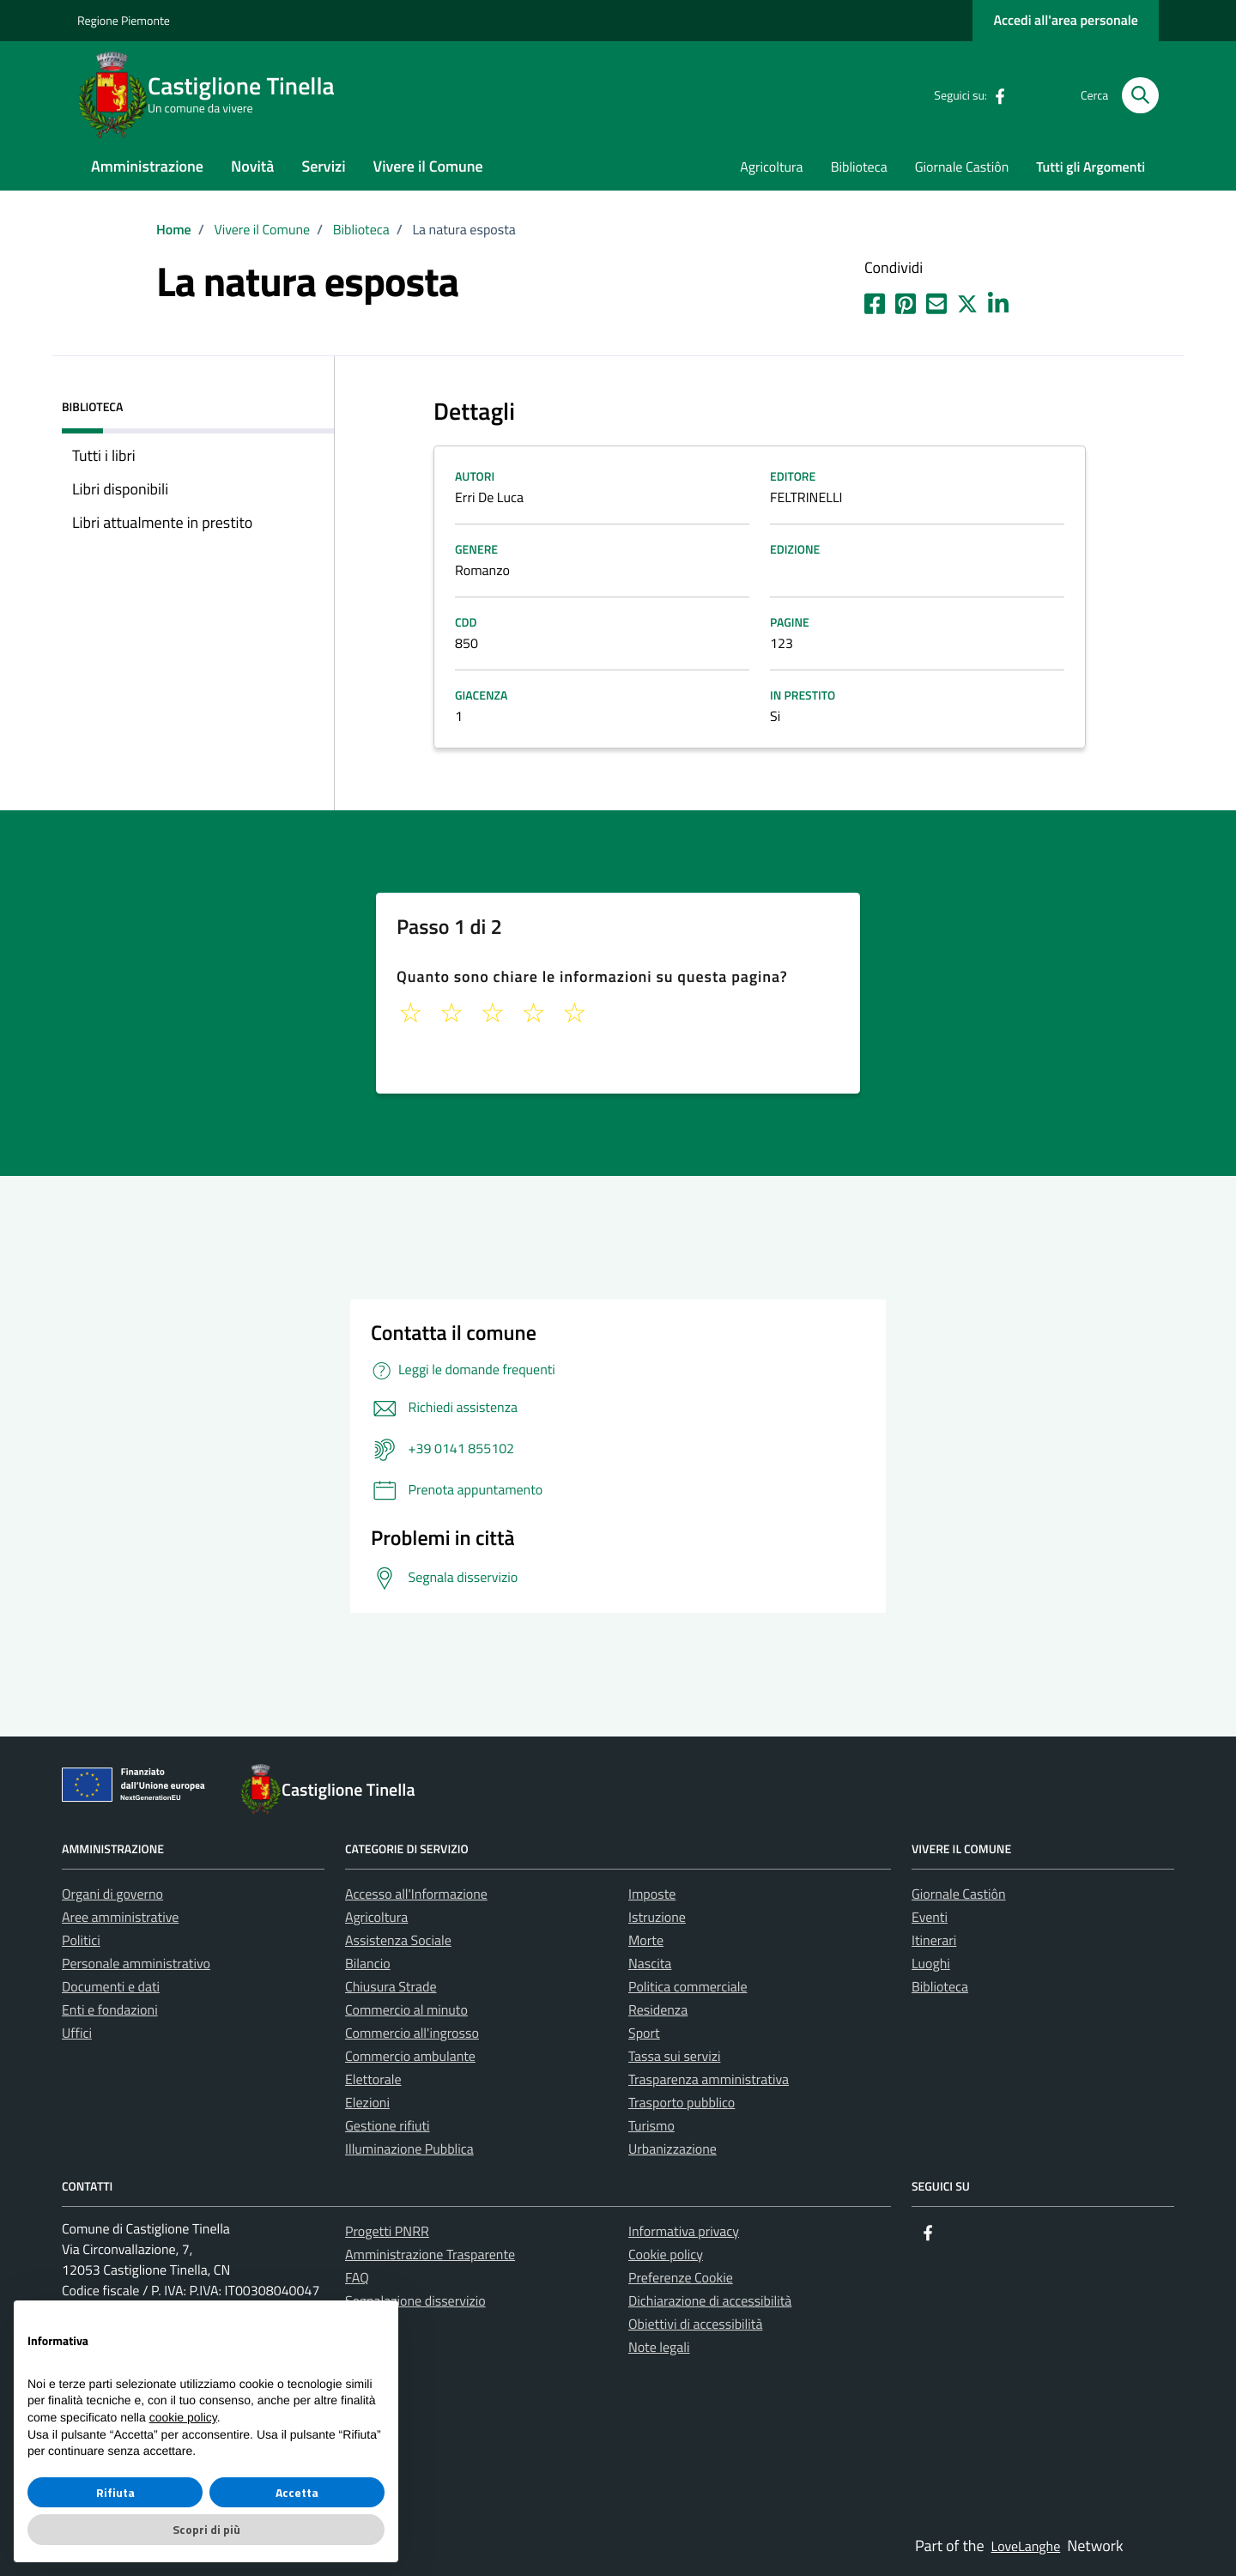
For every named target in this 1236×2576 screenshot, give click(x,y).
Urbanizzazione (672, 2149)
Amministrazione (147, 166)
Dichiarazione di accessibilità (709, 2301)
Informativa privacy (683, 2231)
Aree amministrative (120, 1917)
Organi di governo (112, 1894)
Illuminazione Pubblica (409, 2149)
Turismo (651, 2126)
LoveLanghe (1026, 2547)
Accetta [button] (297, 2492)
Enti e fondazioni (110, 2010)
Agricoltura (771, 167)
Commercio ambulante (410, 2056)
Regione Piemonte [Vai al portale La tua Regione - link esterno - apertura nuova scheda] (123, 21)
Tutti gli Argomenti (1090, 167)
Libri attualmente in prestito (162, 522)
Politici (81, 1940)
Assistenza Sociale (398, 1940)
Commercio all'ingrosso (412, 2033)
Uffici (77, 2033)
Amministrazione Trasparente (430, 2255)
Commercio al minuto (406, 2010)
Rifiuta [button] (115, 2492)
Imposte (652, 1894)
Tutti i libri (104, 455)
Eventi (930, 1917)
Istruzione (657, 1917)
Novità (252, 166)
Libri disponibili (120, 488)
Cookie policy (665, 2255)
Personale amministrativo (136, 1964)
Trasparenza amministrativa (708, 2080)
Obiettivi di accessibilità (695, 2324)
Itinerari (934, 1940)
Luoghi (931, 1964)
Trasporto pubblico (681, 2103)
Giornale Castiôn (962, 167)
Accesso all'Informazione (416, 1894)
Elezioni (367, 2103)
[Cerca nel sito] (1140, 95)
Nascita (649, 1964)
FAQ (357, 2278)
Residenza (658, 2010)
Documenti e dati (111, 1987)
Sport (644, 2033)
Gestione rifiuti (387, 2126)
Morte (645, 1940)
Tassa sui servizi (674, 2056)
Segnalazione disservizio (415, 2301)
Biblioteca (859, 167)
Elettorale (373, 2080)
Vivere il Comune (428, 166)
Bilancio (368, 1964)
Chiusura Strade (391, 1987)
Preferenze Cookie (680, 2278)
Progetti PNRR (387, 2231)
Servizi (323, 166)
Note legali (659, 2347)
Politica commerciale (688, 1987)
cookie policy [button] (183, 2417)
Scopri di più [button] (206, 2529)
